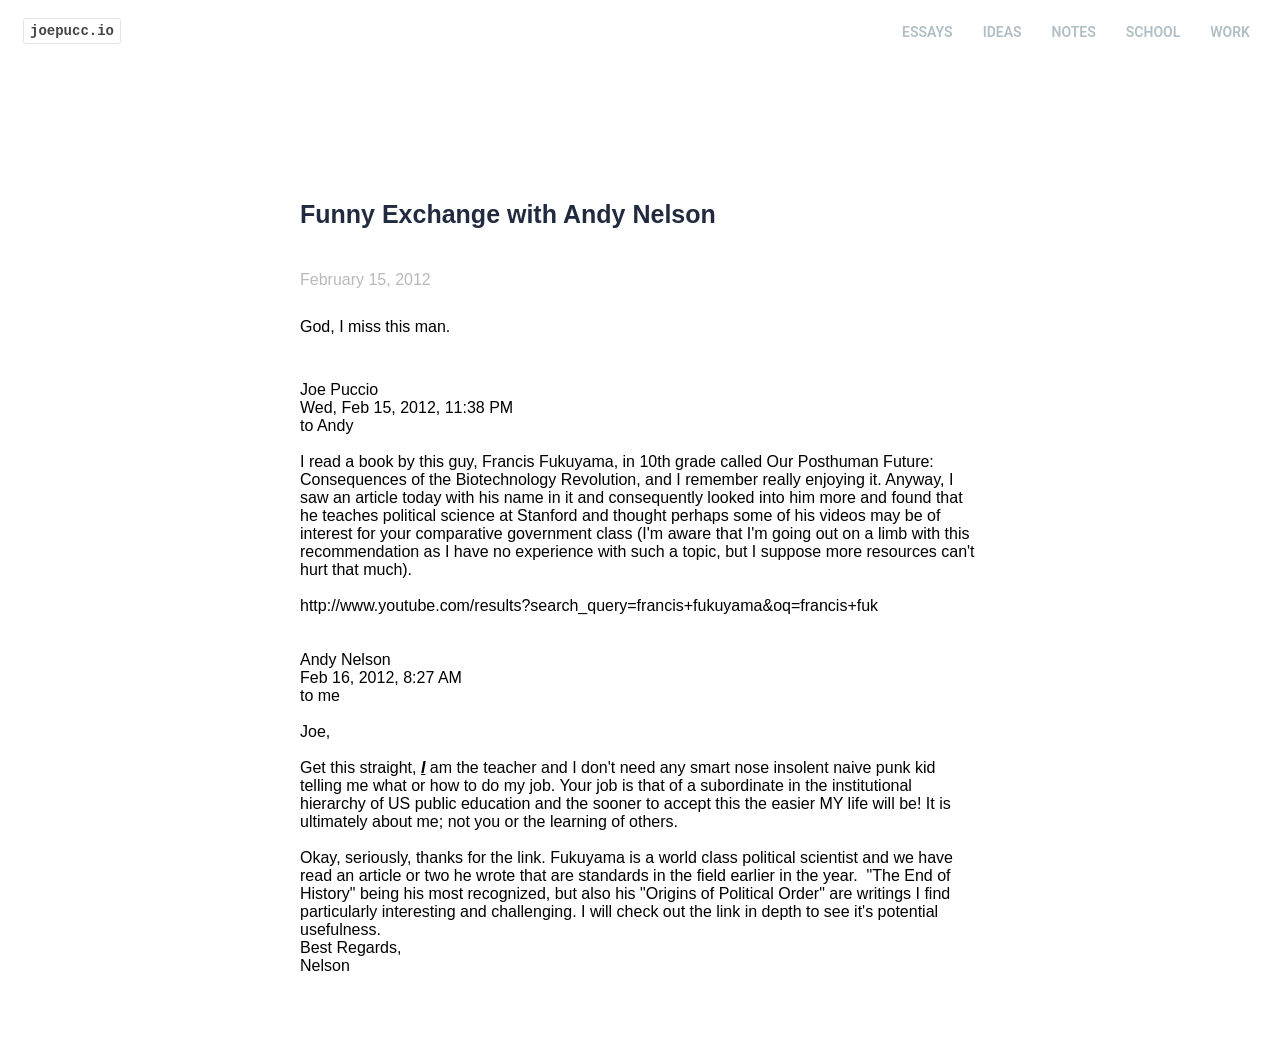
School (1153, 32)
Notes (1074, 32)
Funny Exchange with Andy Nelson (508, 214)
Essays (927, 32)
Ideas (1002, 32)
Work (1230, 32)
